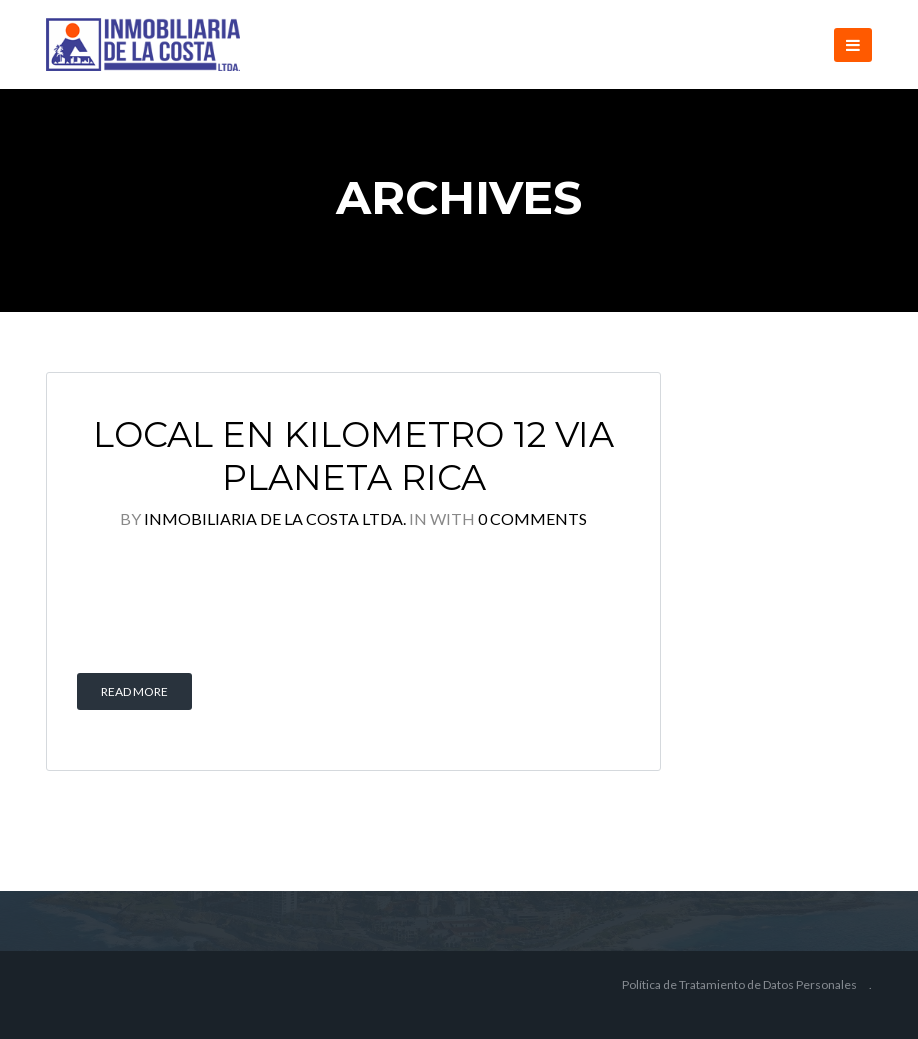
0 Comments (532, 518)
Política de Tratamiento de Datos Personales (739, 984)
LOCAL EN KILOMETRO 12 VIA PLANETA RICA (353, 456)
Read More (134, 691)
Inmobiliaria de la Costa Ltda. (275, 518)
